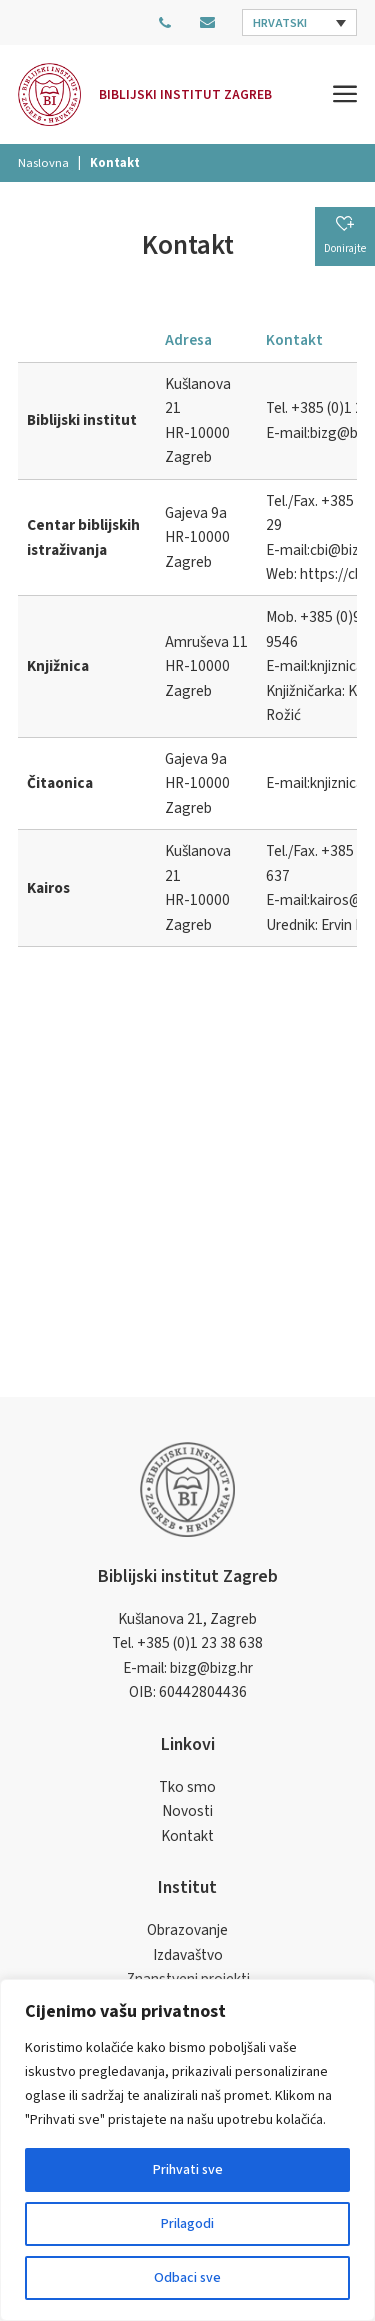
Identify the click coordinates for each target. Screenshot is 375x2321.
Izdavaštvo (188, 1955)
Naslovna (43, 163)
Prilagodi (187, 2224)
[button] (299, 22)
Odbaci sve (187, 2278)
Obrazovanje (187, 1930)
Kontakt (187, 1836)
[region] (187, 2150)
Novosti (187, 1811)
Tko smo (187, 1787)
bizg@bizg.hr (211, 1668)
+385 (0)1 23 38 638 (200, 1643)
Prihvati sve (188, 2170)
